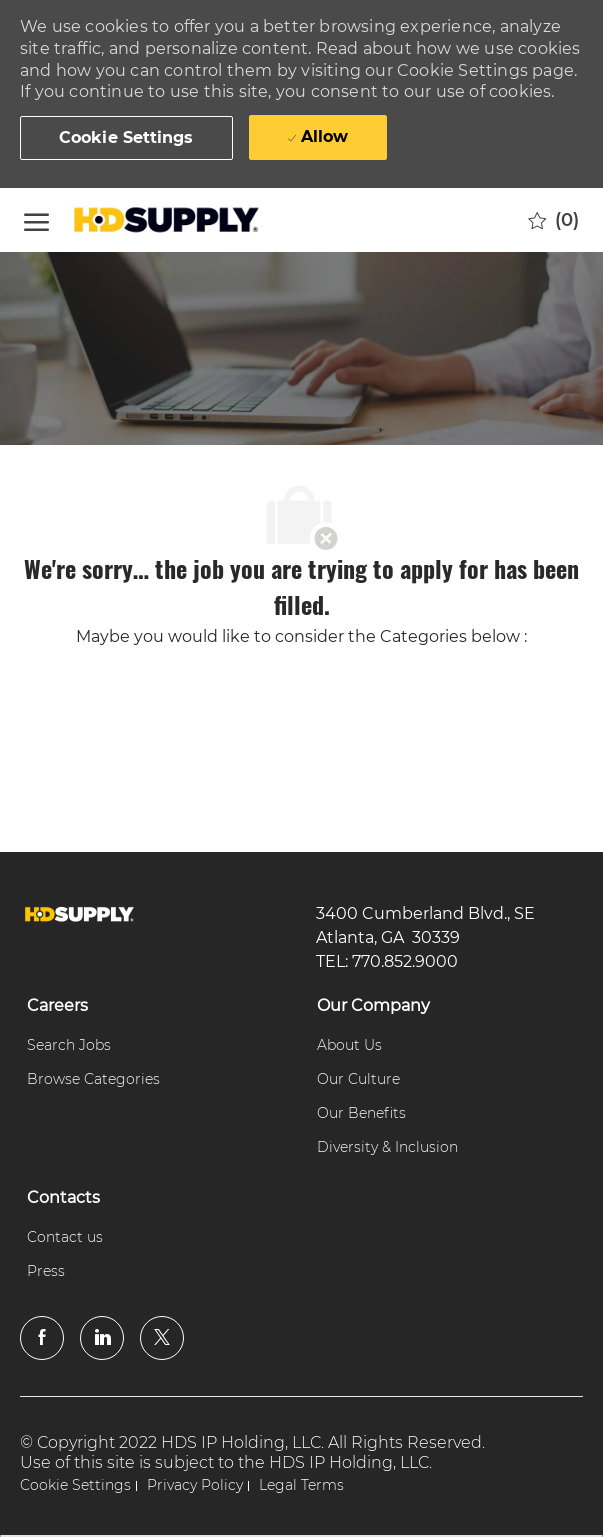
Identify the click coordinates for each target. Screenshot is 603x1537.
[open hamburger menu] (36, 219)
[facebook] (42, 1338)
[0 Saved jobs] (553, 220)
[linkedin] (102, 1338)
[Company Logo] (169, 220)
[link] (79, 914)
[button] (126, 138)
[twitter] (162, 1338)
